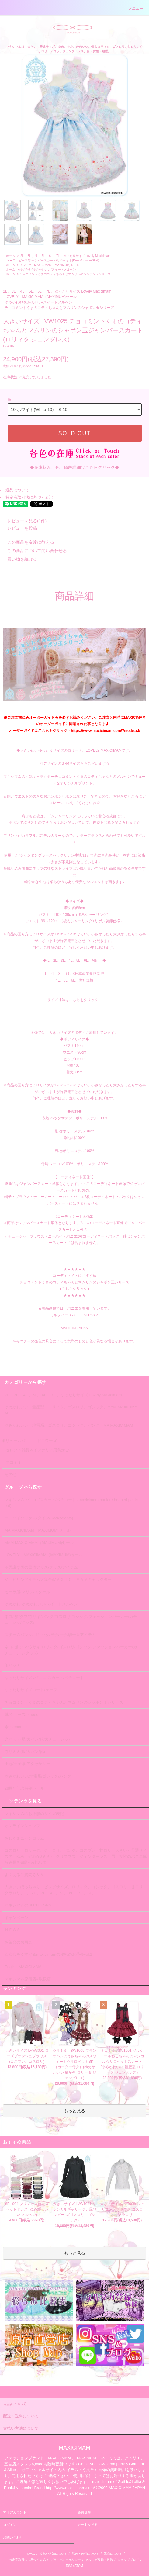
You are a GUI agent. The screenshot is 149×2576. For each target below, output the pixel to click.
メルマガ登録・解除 (99, 2559)
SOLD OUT (74, 433)
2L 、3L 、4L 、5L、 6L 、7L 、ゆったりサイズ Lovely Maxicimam (64, 256)
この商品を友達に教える (27, 542)
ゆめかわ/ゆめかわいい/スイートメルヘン (47, 269)
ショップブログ (128, 2559)
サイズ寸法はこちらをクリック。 (74, 1000)
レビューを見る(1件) (23, 520)
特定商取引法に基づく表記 (29, 497)
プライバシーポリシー (65, 2559)
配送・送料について (85, 2553)
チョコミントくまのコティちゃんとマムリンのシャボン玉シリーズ (65, 274)
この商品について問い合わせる (33, 550)
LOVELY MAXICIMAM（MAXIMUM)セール (49, 265)
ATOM (78, 2565)
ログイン (9, 2524)
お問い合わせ (13, 2537)
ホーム (10, 256)
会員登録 (84, 2512)
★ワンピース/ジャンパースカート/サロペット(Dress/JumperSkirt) (54, 260)
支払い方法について (53, 2553)
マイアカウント (14, 2512)
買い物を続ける (18, 559)
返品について (17, 490)
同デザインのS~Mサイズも (62, 763)
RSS (69, 2565)
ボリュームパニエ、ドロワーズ (29, 1441)
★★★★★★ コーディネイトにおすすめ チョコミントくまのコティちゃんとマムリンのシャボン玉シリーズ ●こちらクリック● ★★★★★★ (74, 1282)
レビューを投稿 (18, 528)
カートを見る (88, 2524)
